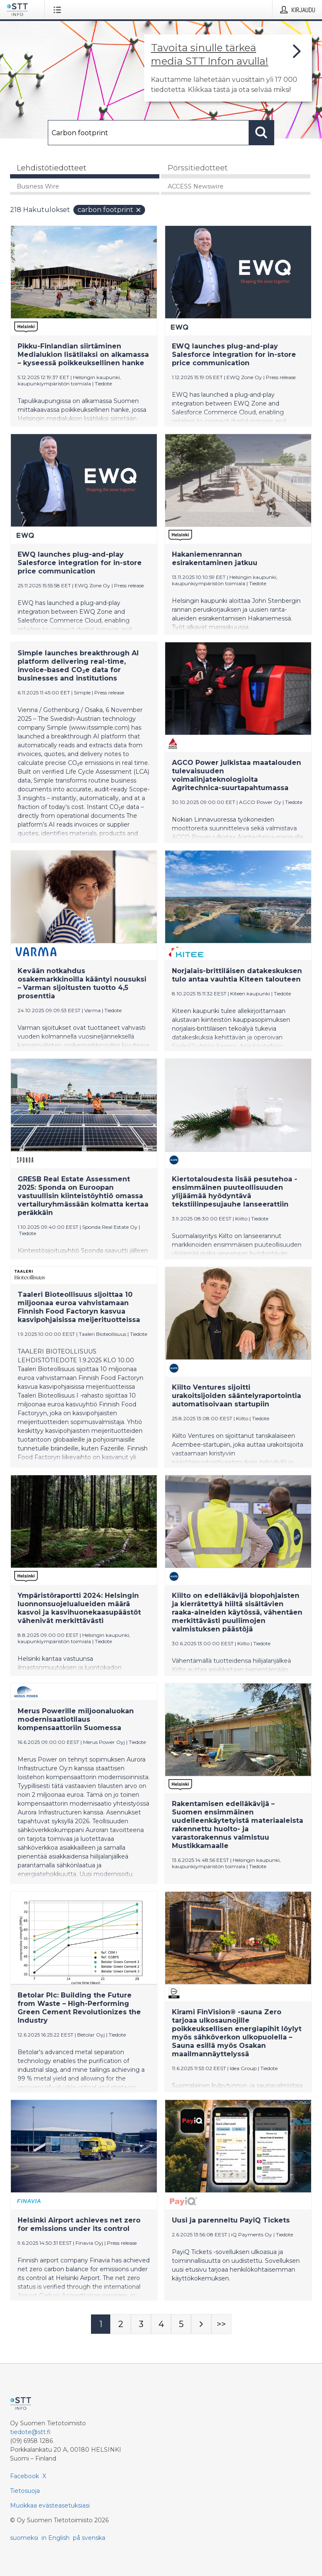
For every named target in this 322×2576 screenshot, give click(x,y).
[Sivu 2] (121, 2324)
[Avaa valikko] (59, 9)
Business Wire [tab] (38, 186)
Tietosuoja (25, 2491)
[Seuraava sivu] (201, 2324)
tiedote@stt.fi (30, 2432)
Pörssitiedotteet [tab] (198, 168)
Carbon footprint (110, 210)
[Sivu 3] (141, 2324)
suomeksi (24, 2538)
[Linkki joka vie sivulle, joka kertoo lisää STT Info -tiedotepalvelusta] (228, 68)
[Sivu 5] (181, 2324)
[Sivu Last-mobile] (221, 2324)
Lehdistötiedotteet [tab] (51, 168)
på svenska (89, 2538)
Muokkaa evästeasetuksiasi (50, 2505)
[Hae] (148, 132)
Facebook (24, 2476)
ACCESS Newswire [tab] (195, 186)
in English (56, 2538)
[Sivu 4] (161, 2324)
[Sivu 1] (101, 2324)
